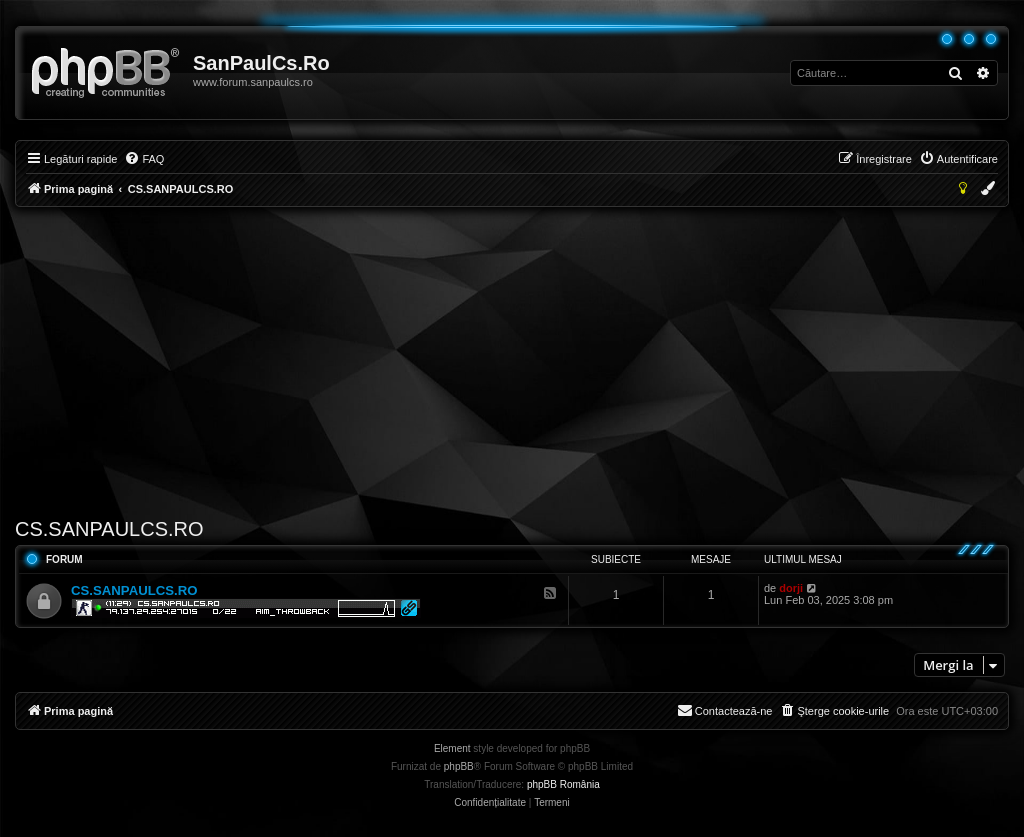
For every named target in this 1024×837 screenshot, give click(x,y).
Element (452, 748)
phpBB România (563, 784)
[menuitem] (144, 159)
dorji (791, 588)
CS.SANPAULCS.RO (109, 529)
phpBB (459, 766)
